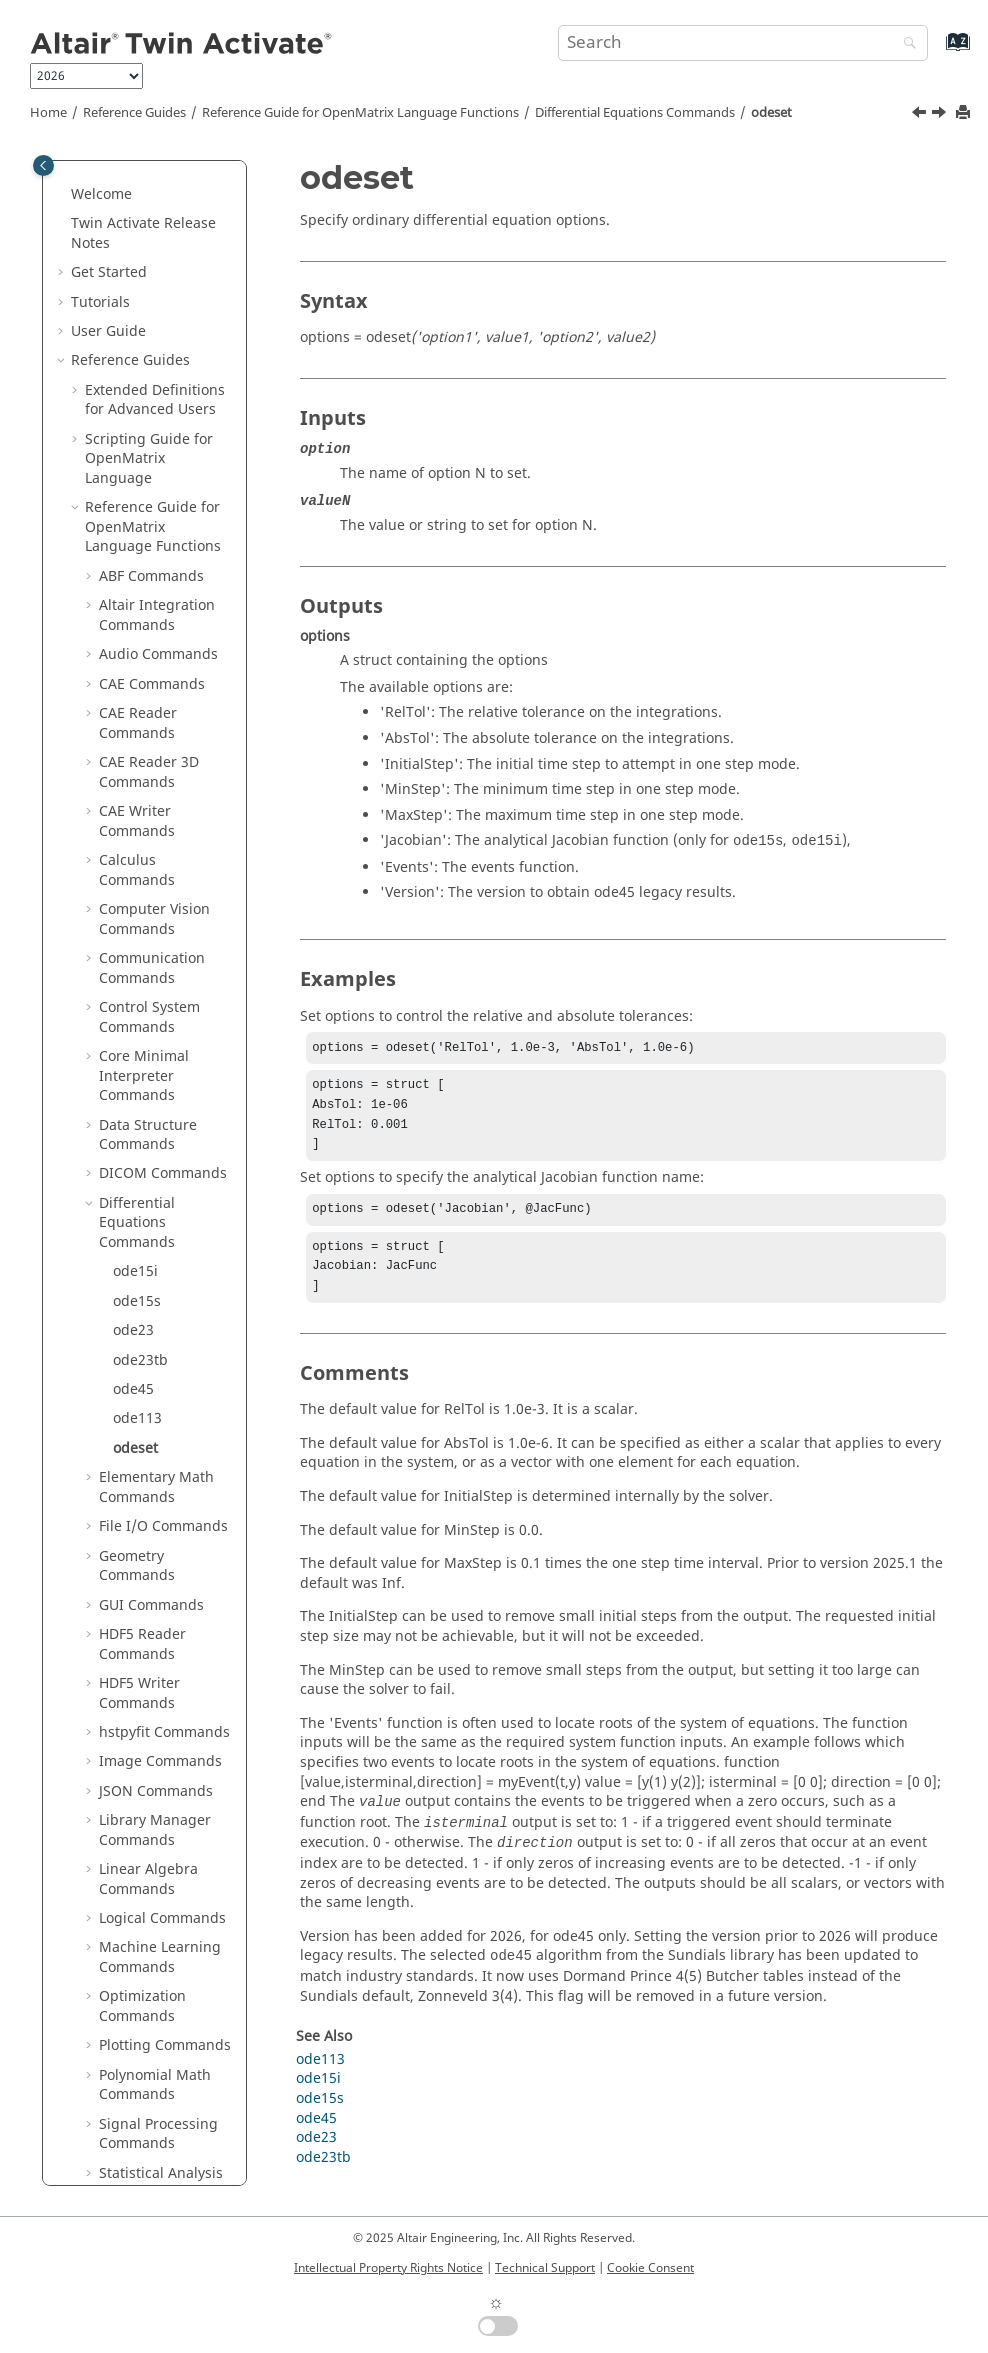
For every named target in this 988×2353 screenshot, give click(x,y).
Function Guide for (147, 2001)
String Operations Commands (159, 1668)
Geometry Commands (137, 1002)
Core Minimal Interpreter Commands (144, 512)
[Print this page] (965, 113)
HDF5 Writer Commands (139, 1129)
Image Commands (160, 1197)
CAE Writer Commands (137, 257)
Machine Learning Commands (160, 1393)
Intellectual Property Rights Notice (388, 2268)
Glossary (113, 2099)
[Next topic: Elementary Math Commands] (941, 115)
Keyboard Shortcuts (151, 2069)
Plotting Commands (165, 1481)
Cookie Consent (650, 2268)
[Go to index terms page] (936, 51)
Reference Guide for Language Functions (360, 113)
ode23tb (140, 796)
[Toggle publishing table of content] (43, 165)
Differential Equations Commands (635, 113)
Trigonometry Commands (144, 1805)
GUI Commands (151, 1041)
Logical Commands (162, 1354)
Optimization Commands (142, 1442)
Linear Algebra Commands (148, 1315)
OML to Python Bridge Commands (161, 1854)
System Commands (163, 1707)
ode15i (135, 707)
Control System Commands (149, 453)
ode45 (133, 825)
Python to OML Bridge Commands (161, 1903)
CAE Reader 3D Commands (149, 208)
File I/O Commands (163, 962)
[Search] (905, 44)
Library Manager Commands (155, 1266)
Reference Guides (134, 113)
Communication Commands (152, 404)
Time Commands (155, 1766)
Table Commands (157, 1736)
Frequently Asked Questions (129, 2138)
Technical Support (545, 2268)
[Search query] (743, 43)
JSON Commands (156, 1227)
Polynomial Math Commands (155, 1521)
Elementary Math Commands (156, 923)
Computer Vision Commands (154, 355)
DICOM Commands (163, 609)
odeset (771, 113)
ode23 (133, 766)
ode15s (137, 737)
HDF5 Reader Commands (142, 1080)
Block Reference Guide (138, 1952)
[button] (91, 199)
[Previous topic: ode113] (921, 115)
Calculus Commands (137, 306)
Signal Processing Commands (158, 1570)
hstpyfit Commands (164, 1168)
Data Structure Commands (148, 571)
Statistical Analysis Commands (161, 1619)
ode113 (137, 854)
